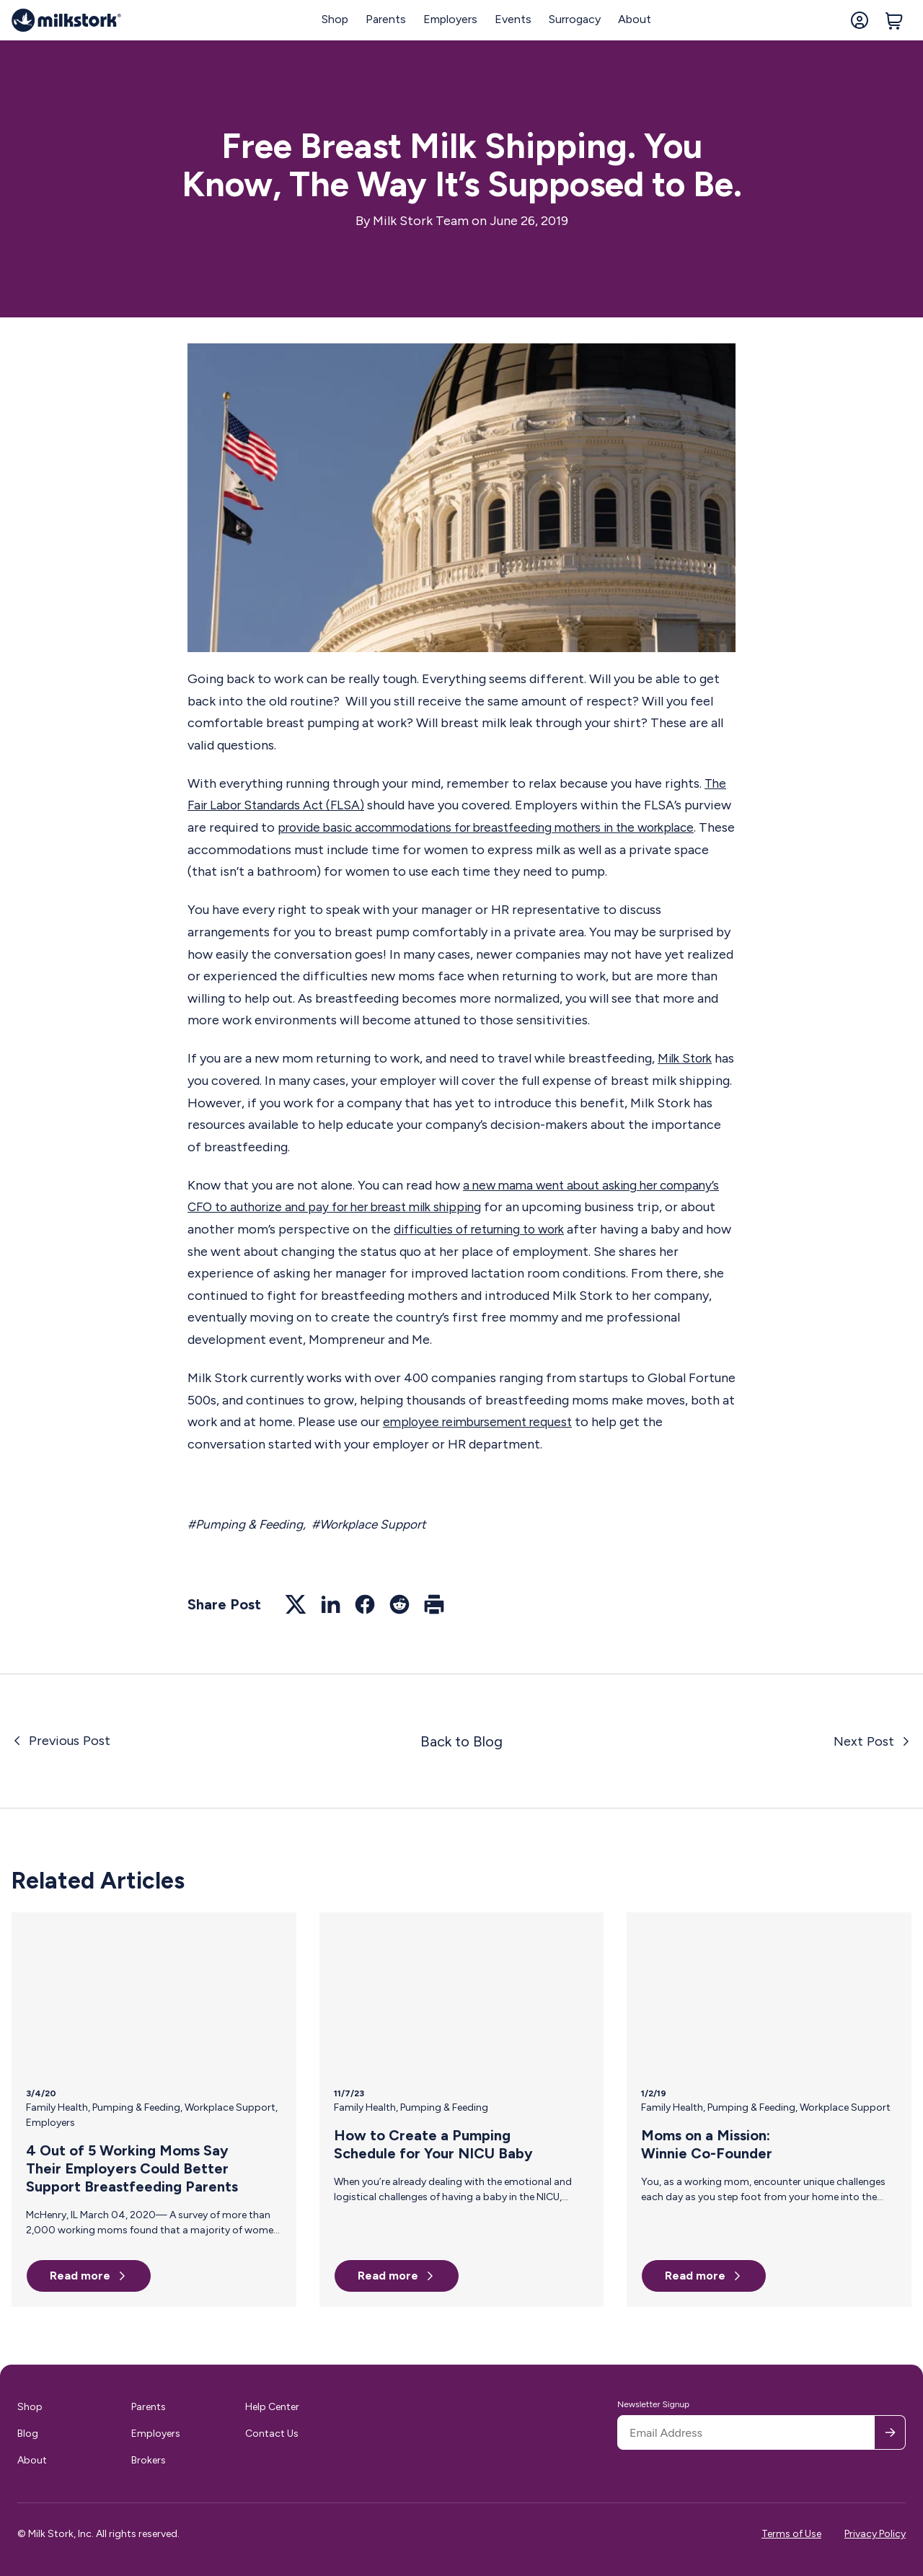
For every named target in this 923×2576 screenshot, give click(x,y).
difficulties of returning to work (525, 1229)
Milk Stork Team (421, 221)
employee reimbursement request (483, 1422)
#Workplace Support (377, 1524)
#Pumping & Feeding (248, 1524)
